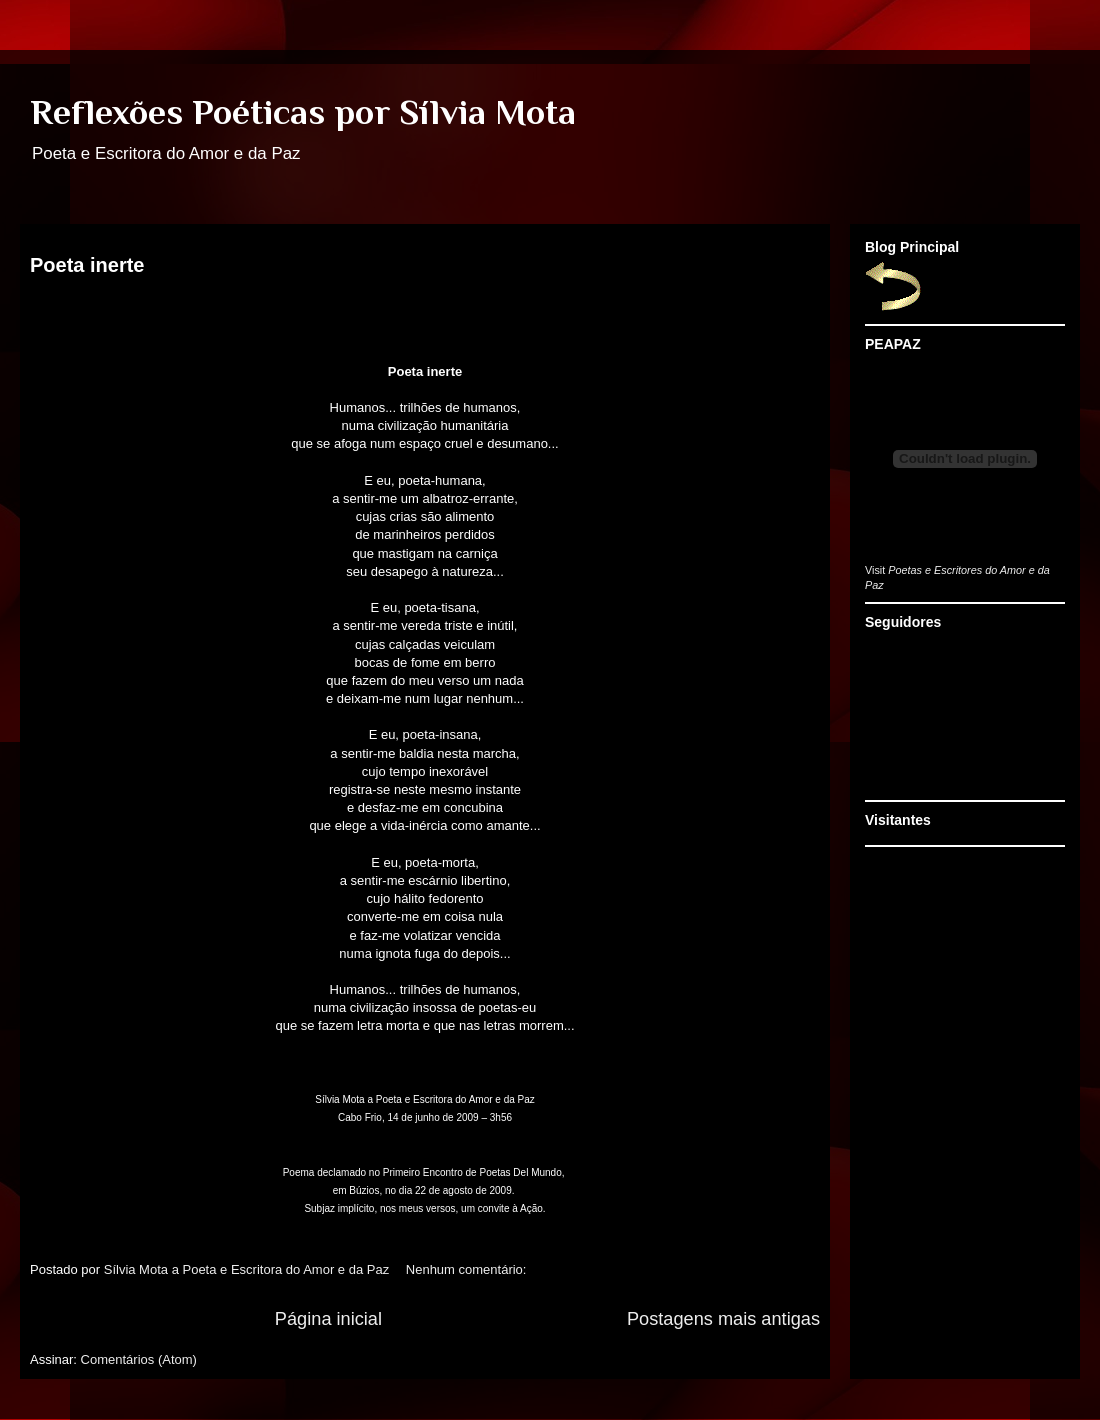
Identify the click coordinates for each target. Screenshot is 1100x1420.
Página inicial (328, 1319)
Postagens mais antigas (723, 1319)
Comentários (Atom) (139, 1359)
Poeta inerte (87, 265)
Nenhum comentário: (468, 1269)
